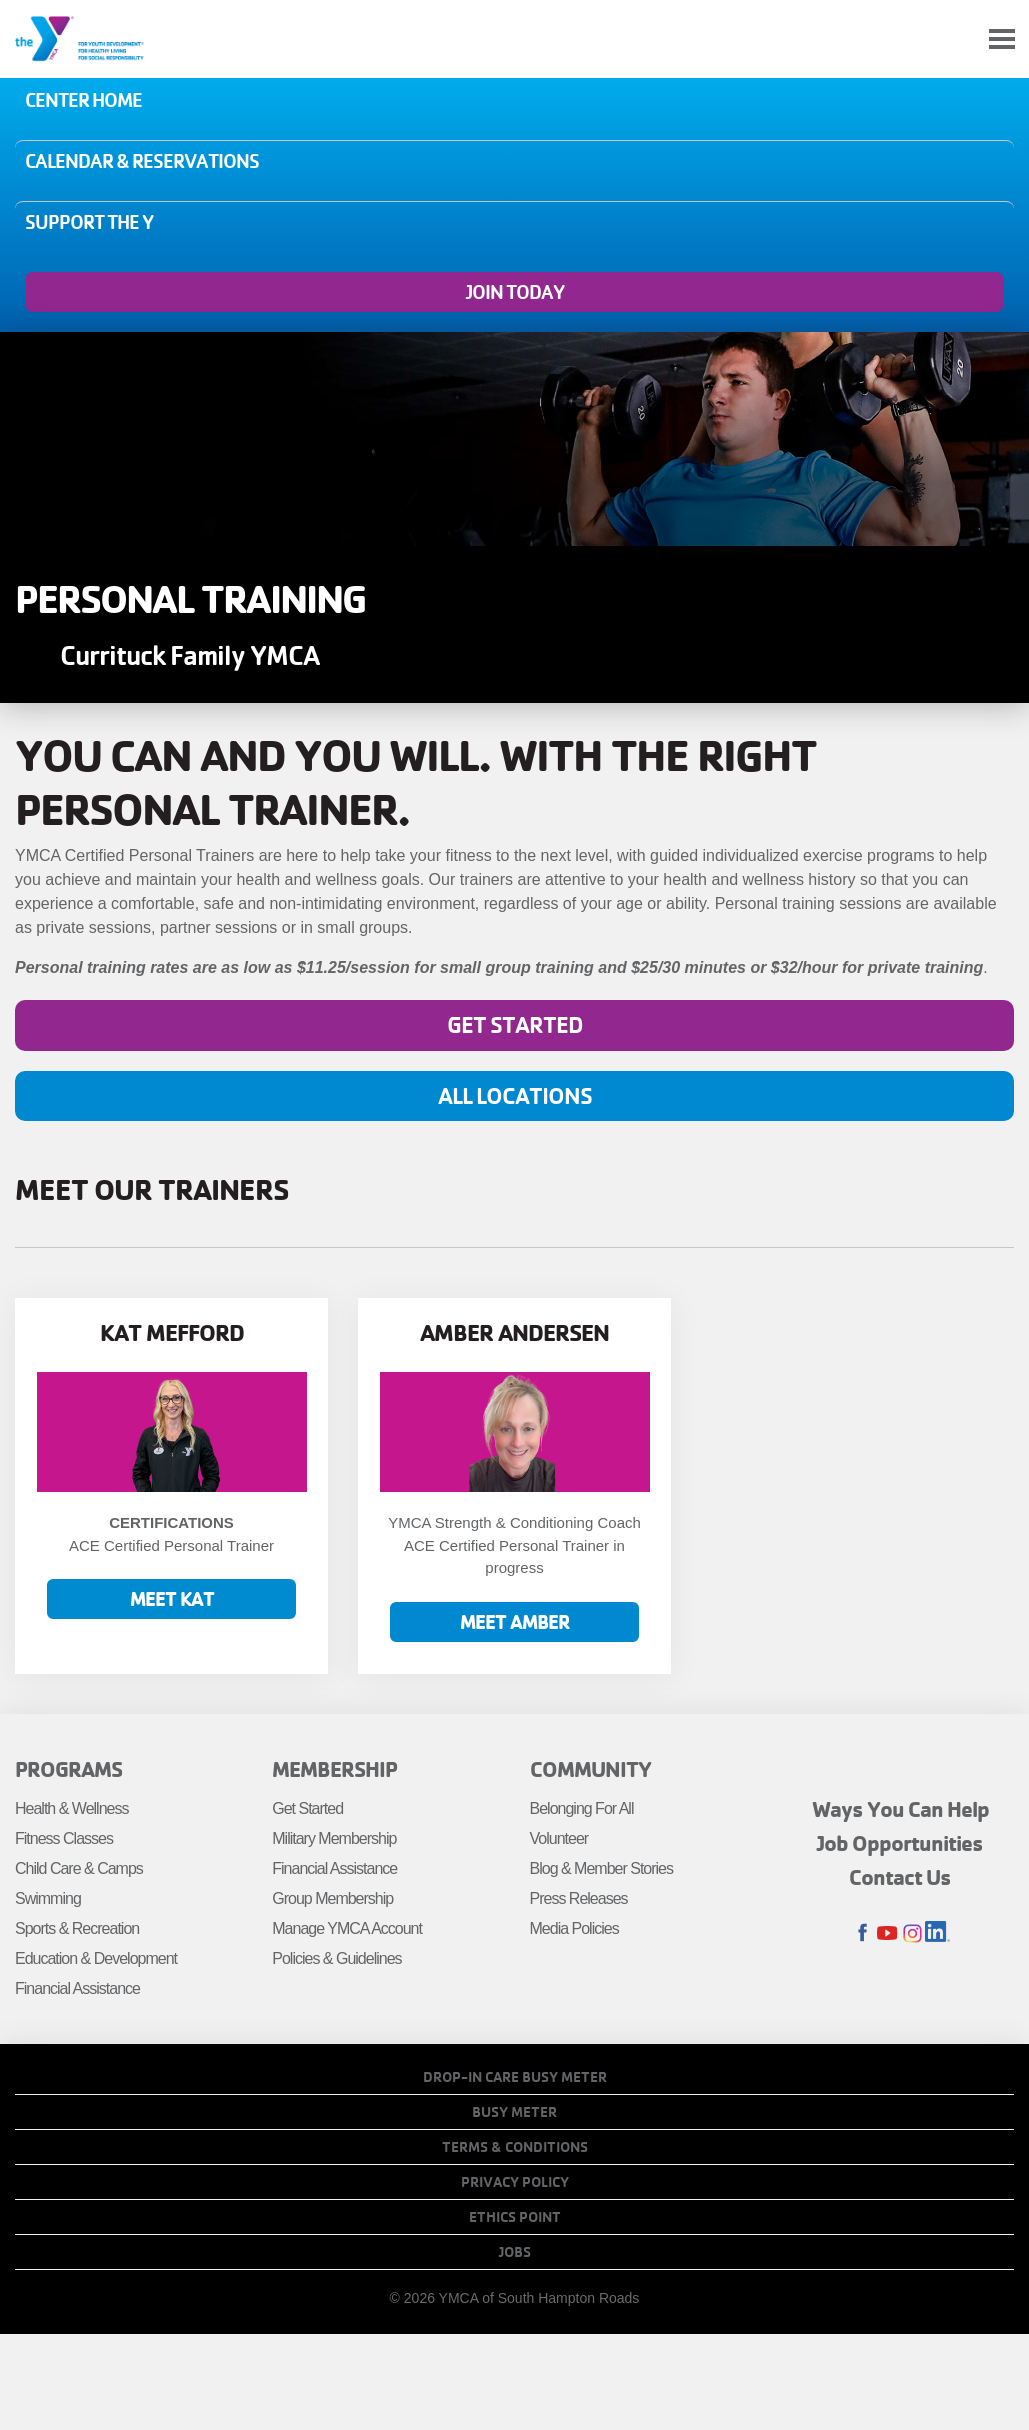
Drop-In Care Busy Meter (515, 2077)
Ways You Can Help (900, 1809)
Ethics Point (515, 2217)
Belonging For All (582, 1808)
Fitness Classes (64, 1838)
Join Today (515, 292)
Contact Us (900, 1877)
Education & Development (96, 1958)
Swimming (48, 1898)
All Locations (515, 1095)
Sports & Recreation (77, 1928)
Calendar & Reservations (142, 161)
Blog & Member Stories (602, 1868)
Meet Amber (515, 1621)
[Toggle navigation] (1002, 39)
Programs (68, 1769)
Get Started (515, 1024)
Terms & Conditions (515, 2147)
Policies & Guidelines (336, 1958)
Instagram (912, 1933)
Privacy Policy (515, 2182)
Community (590, 1769)
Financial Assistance (77, 1988)
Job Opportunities (900, 1843)
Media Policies (574, 1928)
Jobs (515, 2252)
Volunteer (559, 1838)
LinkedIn (937, 1933)
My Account (955, 39)
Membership (334, 1769)
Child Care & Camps (79, 1868)
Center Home (83, 100)
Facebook (862, 1933)
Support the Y (89, 222)
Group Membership (332, 1898)
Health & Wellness (71, 1808)
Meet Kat (172, 1598)
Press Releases (579, 1898)
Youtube (887, 1933)
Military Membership (334, 1838)
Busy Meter (514, 2112)
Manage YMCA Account (347, 1928)
